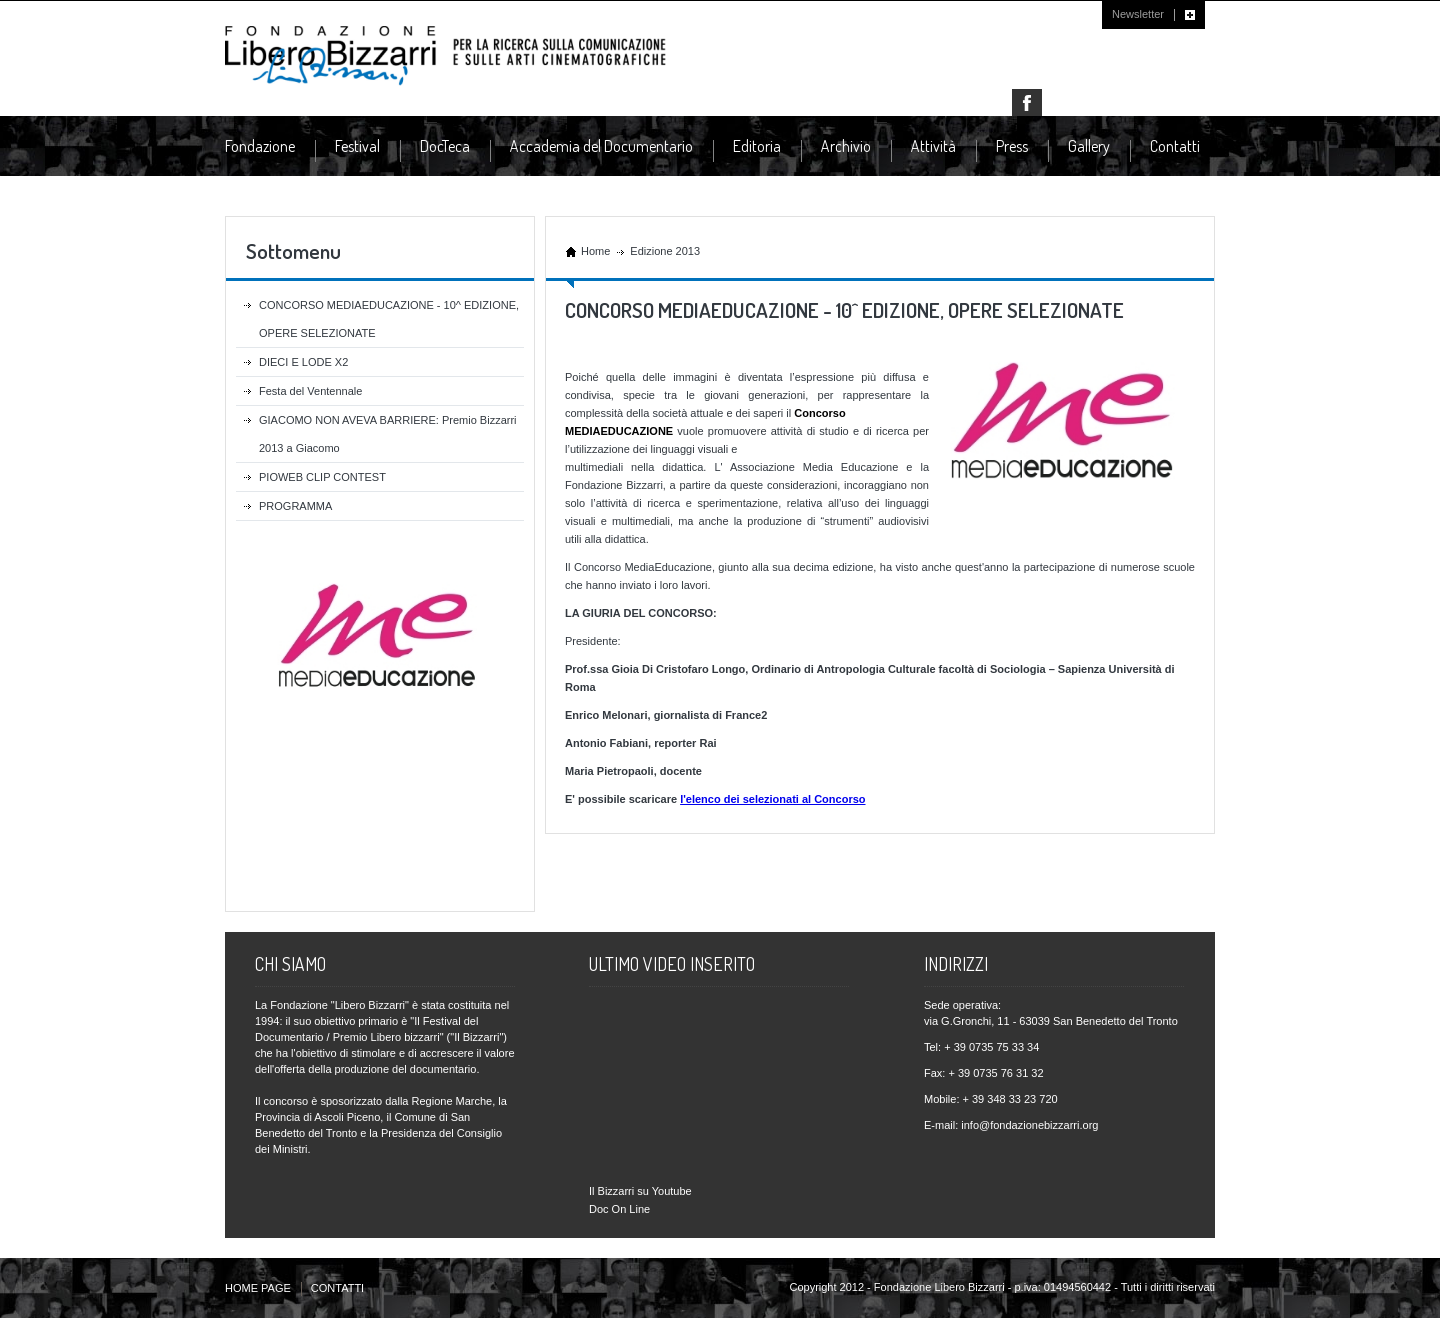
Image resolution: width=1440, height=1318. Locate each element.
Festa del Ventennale (310, 391)
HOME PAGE (258, 1288)
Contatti (1175, 146)
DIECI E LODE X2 (303, 362)
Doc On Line (619, 1209)
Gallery (1089, 146)
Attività (933, 146)
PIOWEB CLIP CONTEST (322, 477)
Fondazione (260, 146)
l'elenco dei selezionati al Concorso (772, 799)
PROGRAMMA (295, 506)
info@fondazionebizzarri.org (1029, 1125)
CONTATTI (337, 1288)
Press (1012, 146)
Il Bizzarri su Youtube (640, 1191)
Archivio (846, 146)
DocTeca (445, 146)
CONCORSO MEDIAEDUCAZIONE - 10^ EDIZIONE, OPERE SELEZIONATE (389, 319)
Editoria (757, 146)
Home (595, 251)
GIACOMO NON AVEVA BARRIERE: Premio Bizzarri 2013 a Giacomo (388, 434)
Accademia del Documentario (601, 146)
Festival (357, 146)
